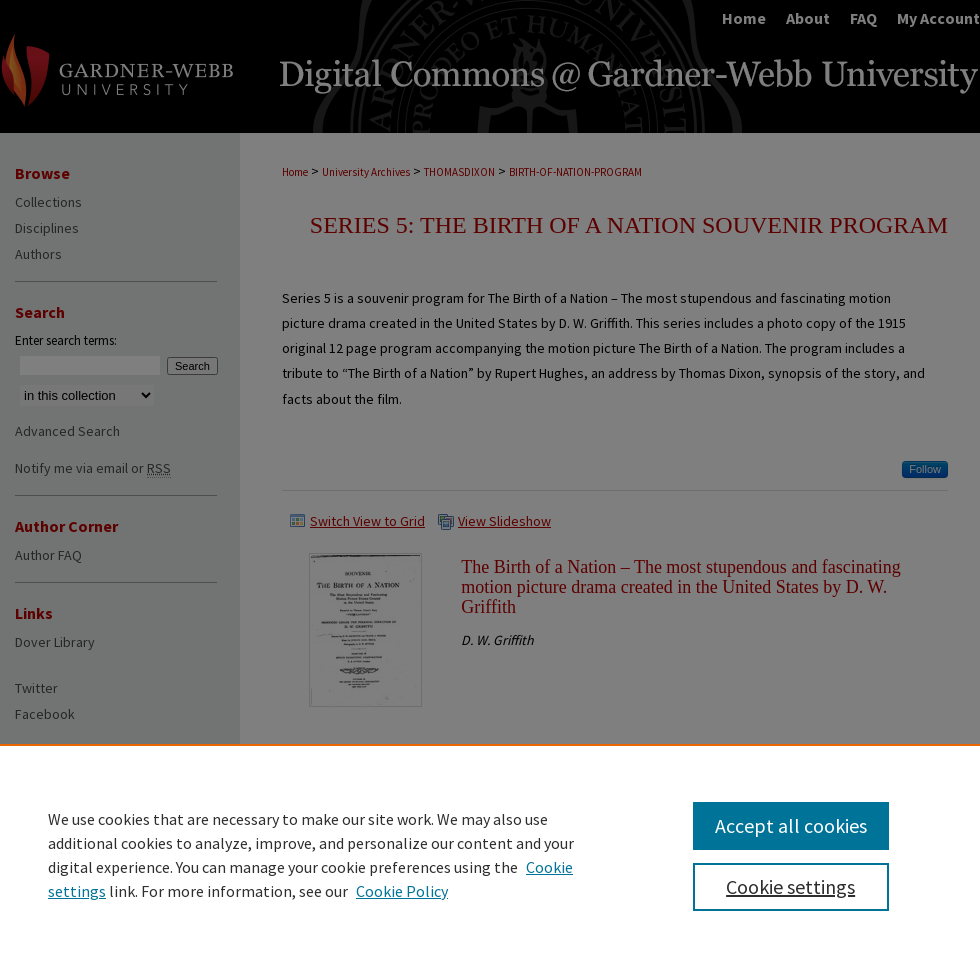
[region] (490, 854)
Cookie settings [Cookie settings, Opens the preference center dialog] (790, 886)
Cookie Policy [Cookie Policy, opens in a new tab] (402, 891)
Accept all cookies (791, 825)
